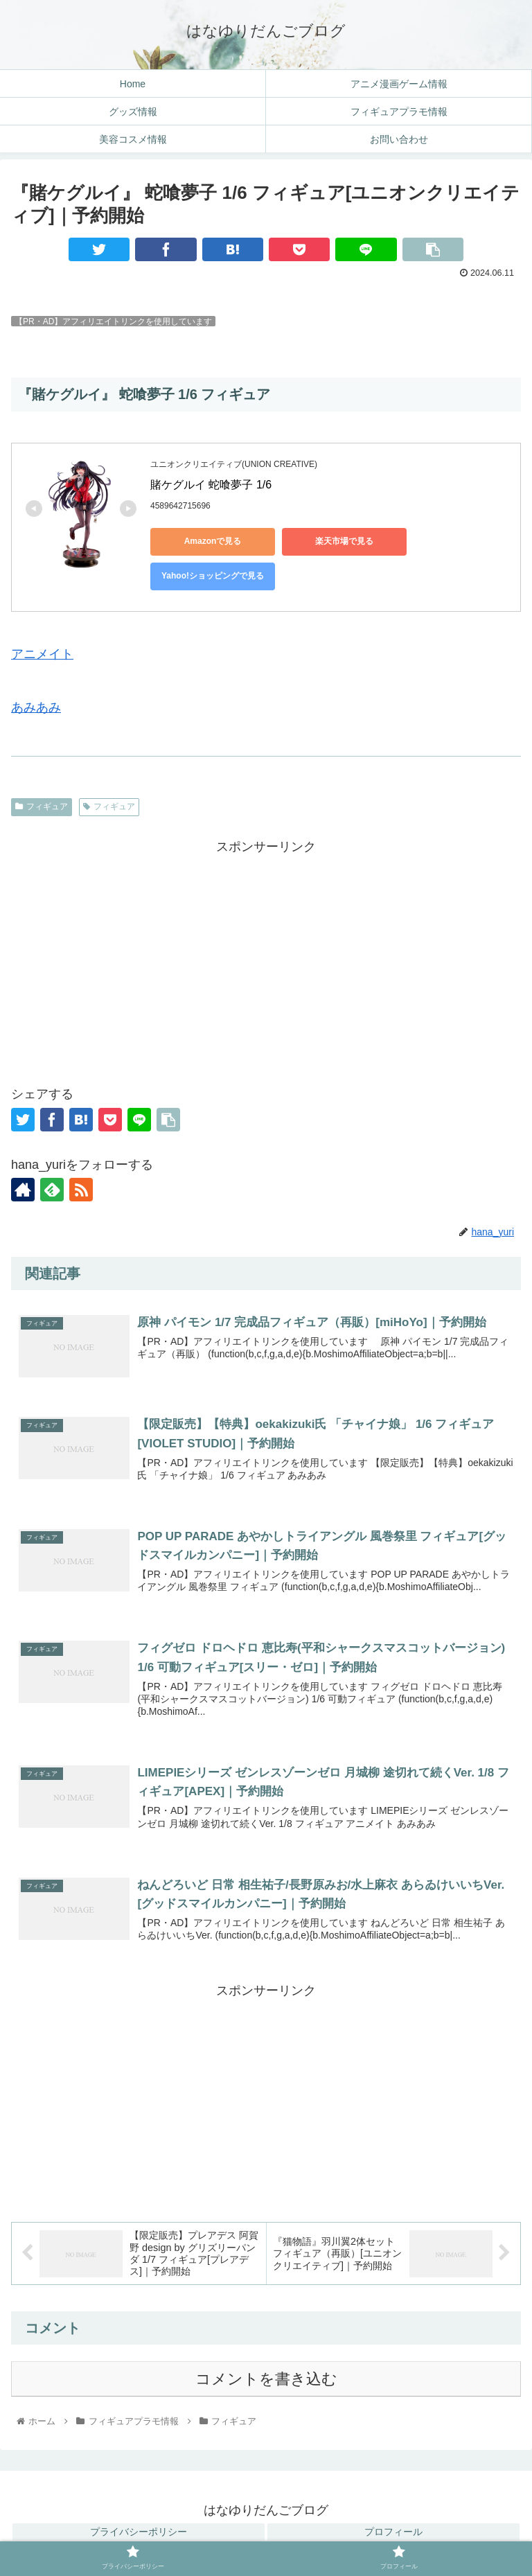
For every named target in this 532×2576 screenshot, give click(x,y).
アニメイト (42, 654)
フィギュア (41, 806)
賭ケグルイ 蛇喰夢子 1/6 (211, 485)
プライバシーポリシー (138, 2531)
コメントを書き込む (266, 2379)
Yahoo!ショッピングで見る (212, 576)
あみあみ (36, 707)
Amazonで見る (213, 541)
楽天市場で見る (344, 541)
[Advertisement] (266, 955)
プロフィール (393, 2531)
